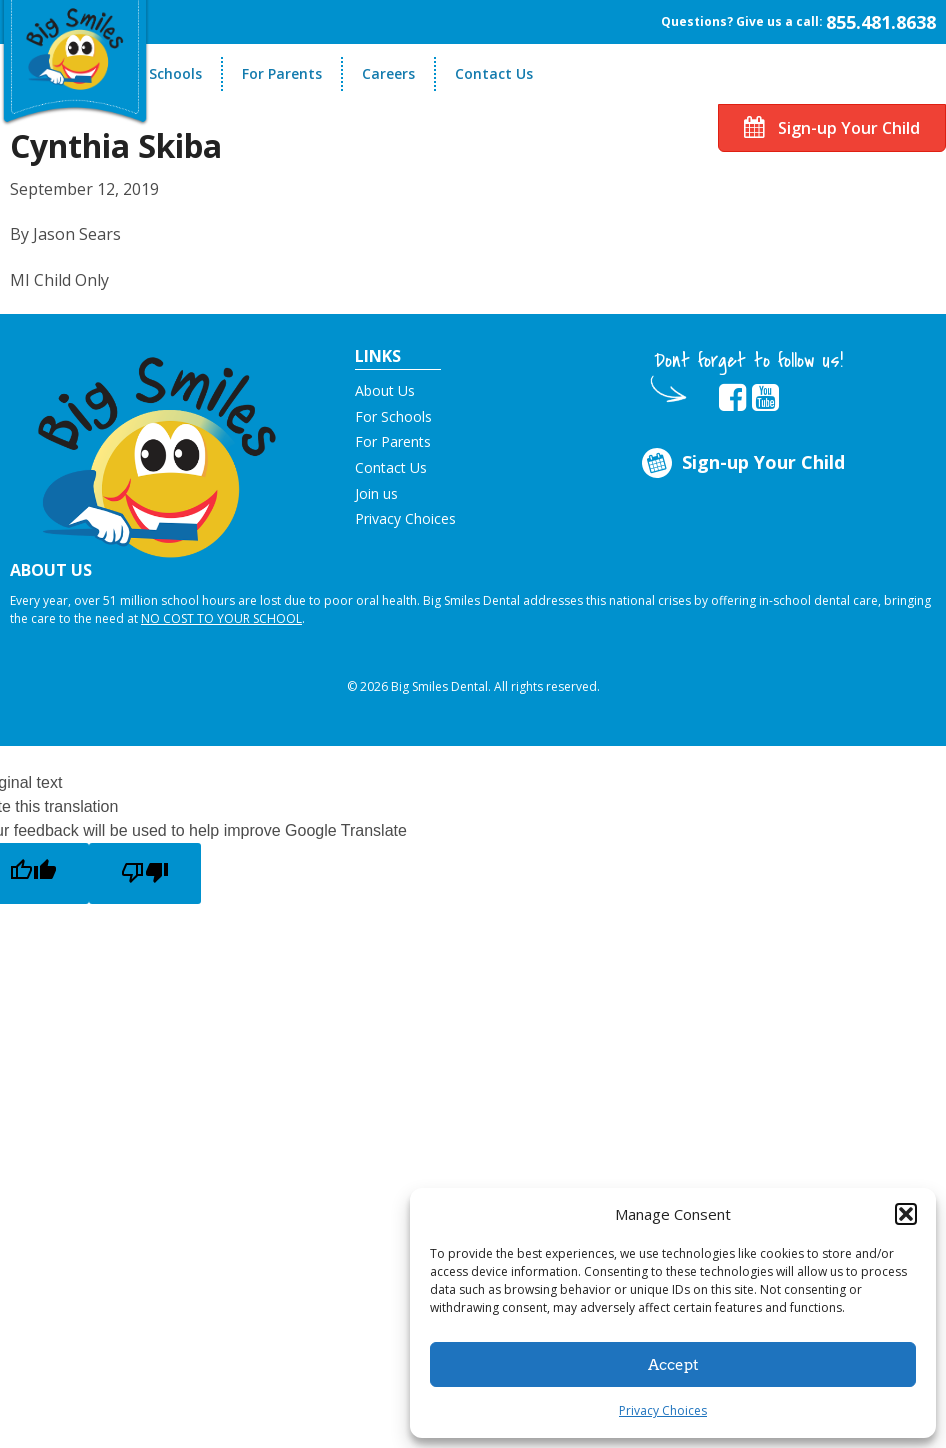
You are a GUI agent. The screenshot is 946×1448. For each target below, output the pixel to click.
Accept (673, 1365)
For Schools (162, 73)
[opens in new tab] (732, 398)
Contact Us (494, 73)
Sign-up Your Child (832, 128)
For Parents (282, 73)
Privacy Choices (663, 1410)
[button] (906, 1214)
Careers (388, 73)
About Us (385, 390)
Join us (376, 493)
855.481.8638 (881, 22)
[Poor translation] (145, 873)
